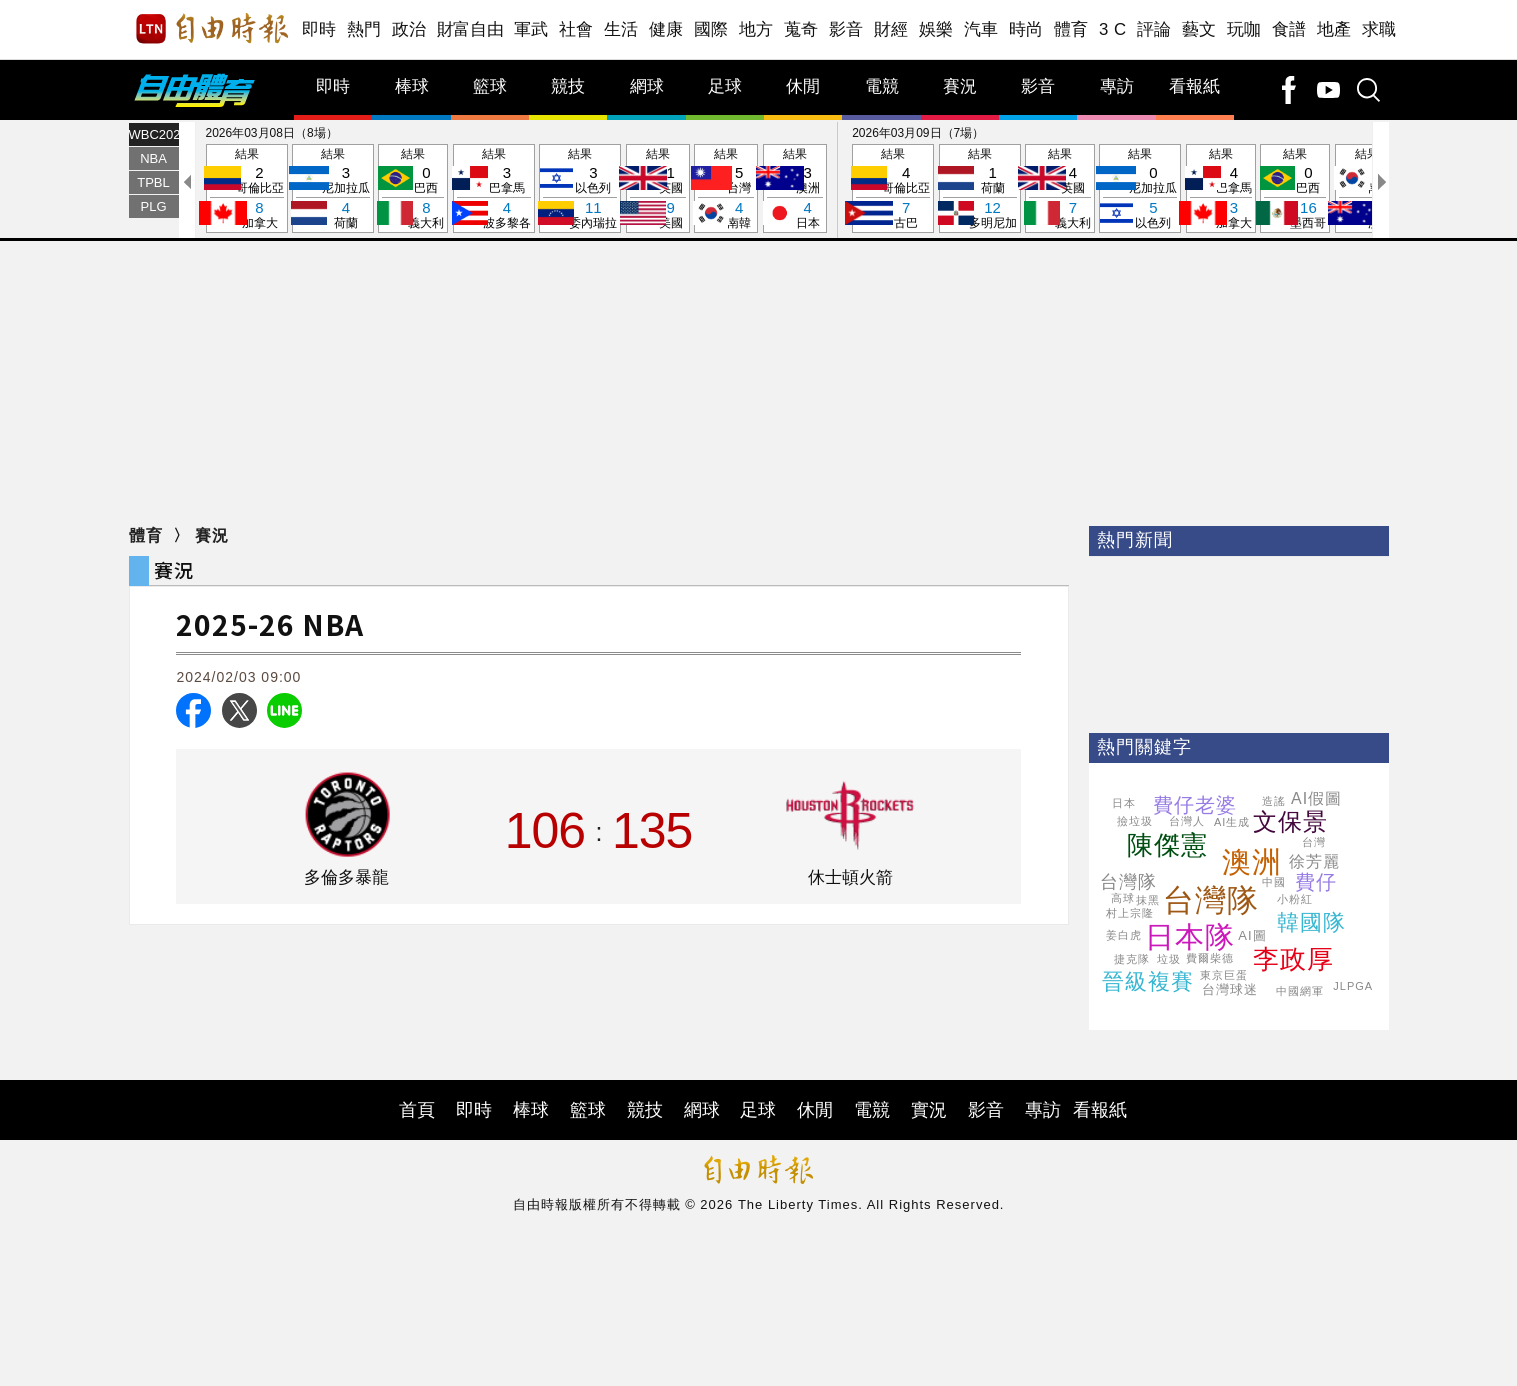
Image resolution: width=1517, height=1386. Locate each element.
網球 (647, 86)
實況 (929, 1110)
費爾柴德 (1210, 958)
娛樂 (936, 29)
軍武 (531, 29)
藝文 (1199, 29)
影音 (846, 29)
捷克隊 (1132, 959)
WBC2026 (154, 134)
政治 (409, 29)
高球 (1123, 898)
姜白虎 (1124, 935)
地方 (756, 29)
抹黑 (1148, 900)
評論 (1154, 29)
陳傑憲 (1167, 845)
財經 (891, 29)
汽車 (981, 29)
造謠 (1274, 801)
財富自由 (470, 29)
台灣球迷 (1230, 989)
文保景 (1290, 821)
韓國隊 (1311, 922)
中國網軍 (1300, 991)
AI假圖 (1316, 798)
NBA (153, 158)
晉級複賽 (1148, 981)
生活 (621, 29)
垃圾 (1169, 959)
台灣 (1314, 842)
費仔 (1316, 882)
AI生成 (1232, 822)
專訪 (1117, 86)
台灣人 (1187, 821)
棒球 (412, 86)
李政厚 (1293, 959)
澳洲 (1252, 862)
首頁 (417, 1110)
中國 (1274, 882)
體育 (1071, 29)
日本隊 (1190, 937)
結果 (247, 189)
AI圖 (1252, 935)
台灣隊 (1211, 900)
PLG (153, 206)
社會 (576, 29)
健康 (666, 29)
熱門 (364, 29)
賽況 (960, 86)
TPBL (153, 182)
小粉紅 (1295, 899)
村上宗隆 (1130, 913)
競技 (568, 86)
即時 (319, 29)
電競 (882, 86)
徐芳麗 (1314, 861)
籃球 (490, 86)
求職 (1379, 29)
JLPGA (1353, 986)
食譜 (1289, 29)
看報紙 (1194, 86)
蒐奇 (801, 29)
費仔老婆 (1195, 805)
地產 (1334, 29)
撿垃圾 (1135, 821)
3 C (1113, 29)
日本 (1124, 803)
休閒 (803, 86)
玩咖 (1244, 29)
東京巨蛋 (1224, 975)
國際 (711, 29)
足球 (725, 86)
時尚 (1026, 29)
